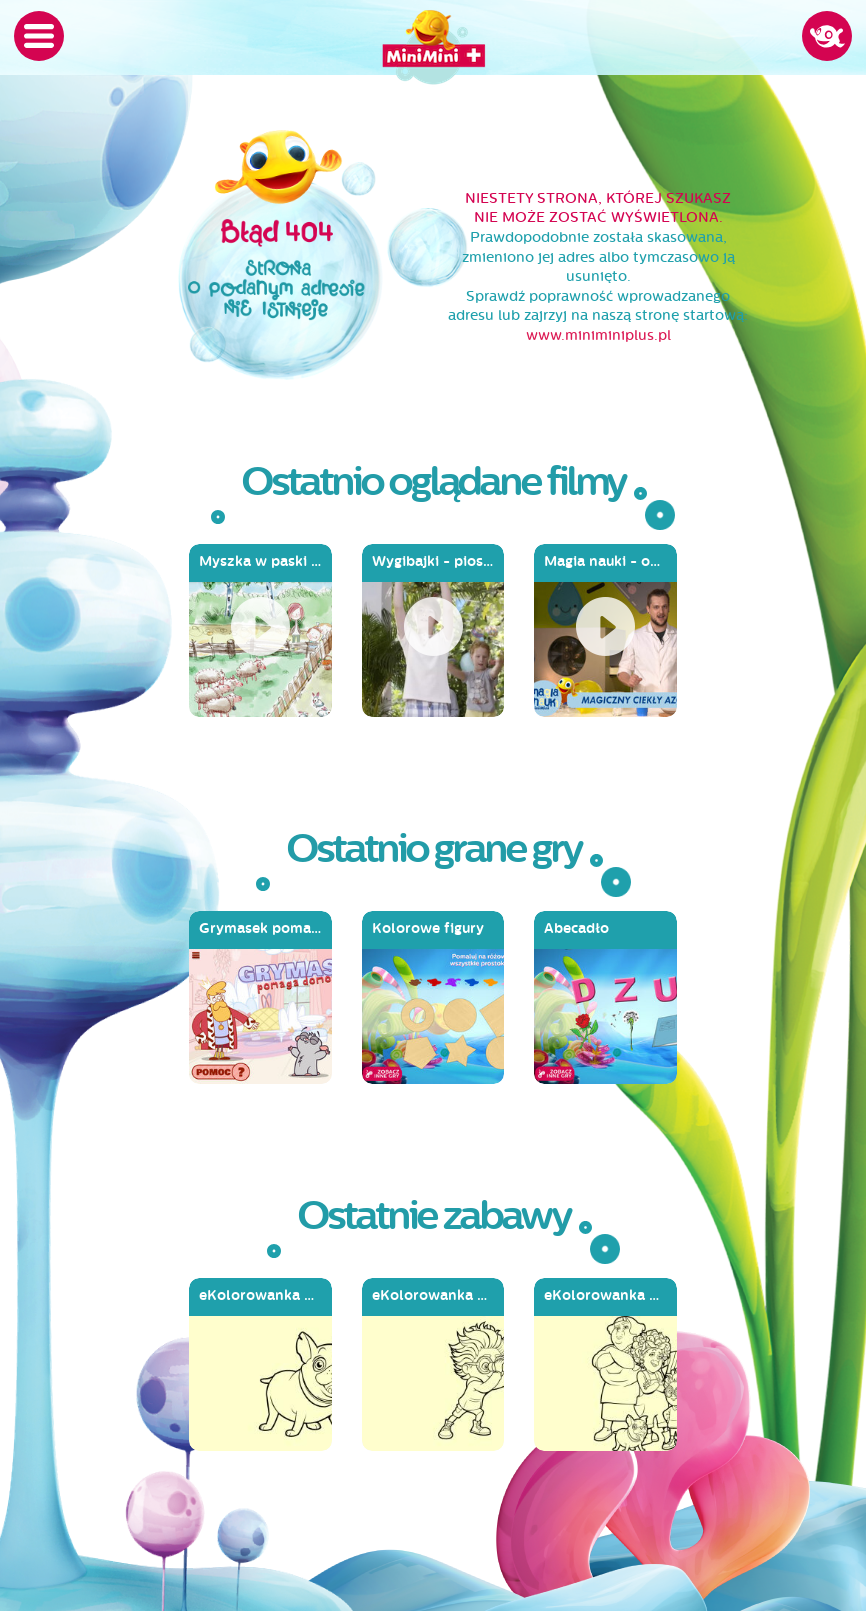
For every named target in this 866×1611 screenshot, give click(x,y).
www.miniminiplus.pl (598, 335)
